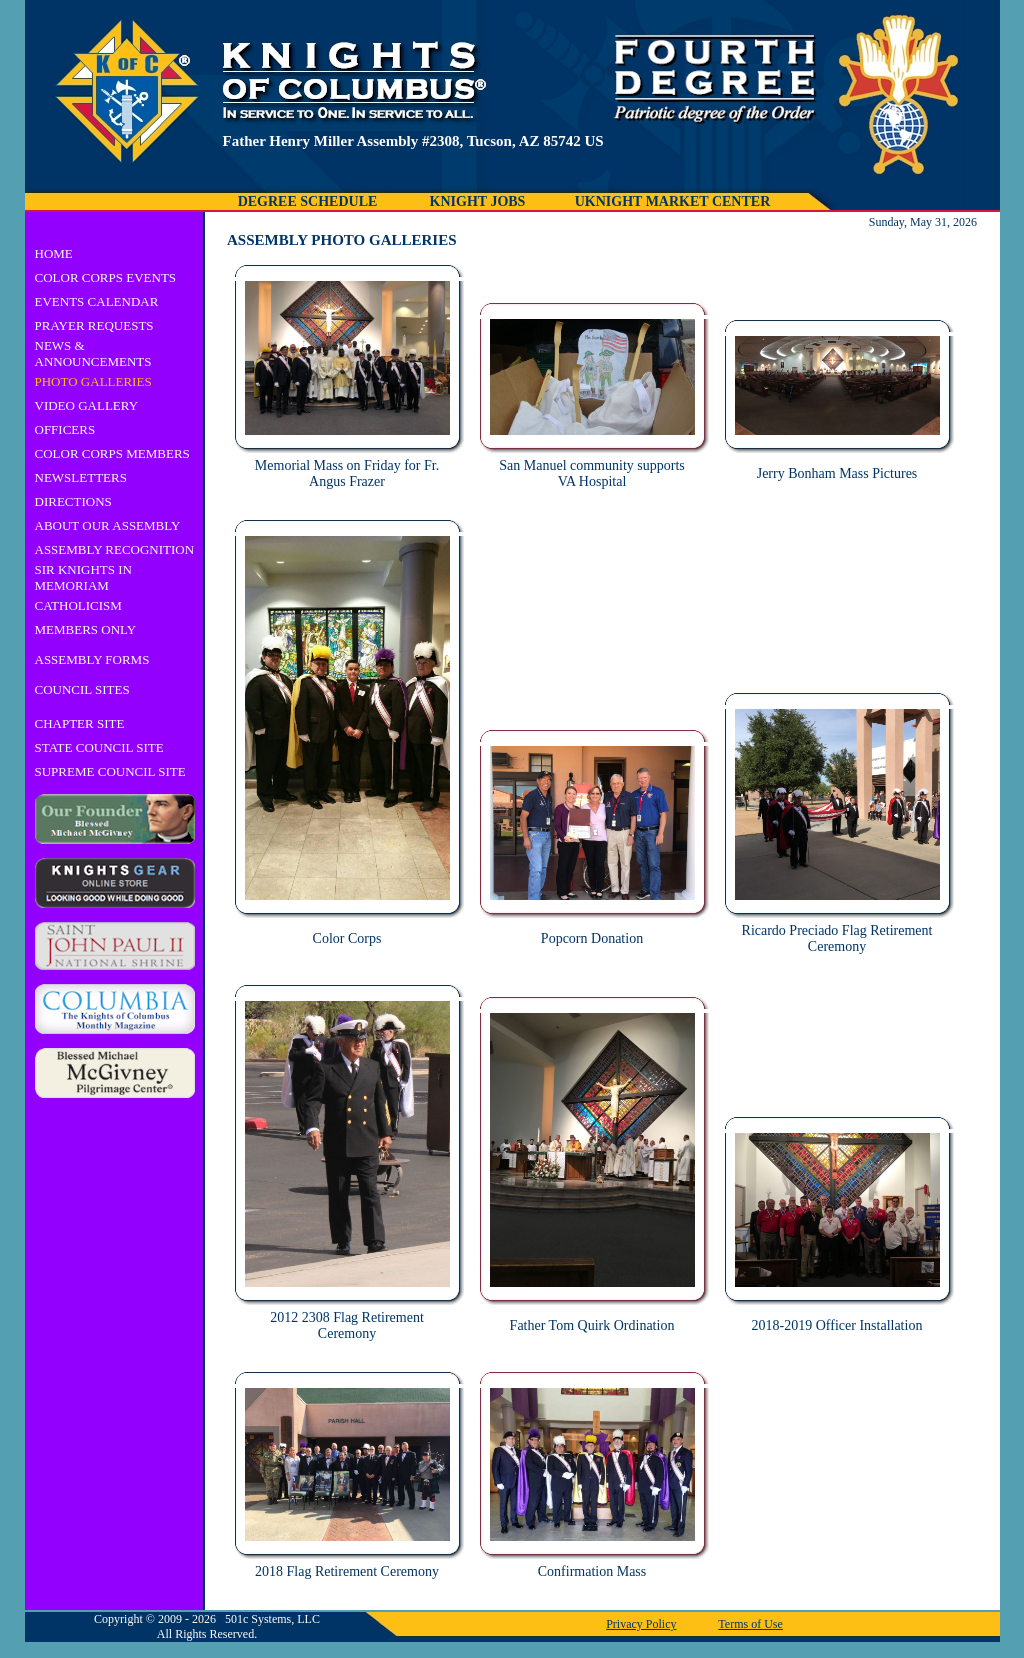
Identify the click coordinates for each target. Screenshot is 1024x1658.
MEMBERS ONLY (86, 629)
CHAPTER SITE (80, 723)
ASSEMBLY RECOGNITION (115, 549)
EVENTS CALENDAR (97, 301)
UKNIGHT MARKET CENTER (673, 201)
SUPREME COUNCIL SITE (110, 771)
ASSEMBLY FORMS (92, 659)
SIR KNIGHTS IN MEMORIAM (84, 577)
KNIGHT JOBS (478, 201)
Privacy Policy (641, 1624)
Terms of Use (750, 1624)
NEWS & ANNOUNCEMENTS (93, 353)
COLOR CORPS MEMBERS (112, 453)
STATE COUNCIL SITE (99, 747)
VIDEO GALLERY (87, 405)
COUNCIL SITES (82, 689)
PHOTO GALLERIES (93, 381)
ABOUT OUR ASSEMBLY (108, 525)
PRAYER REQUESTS (94, 325)
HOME (54, 253)
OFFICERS (65, 429)
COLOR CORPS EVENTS (106, 277)
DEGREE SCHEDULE (308, 201)
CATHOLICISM (78, 605)
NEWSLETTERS (81, 477)
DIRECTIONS (73, 501)
